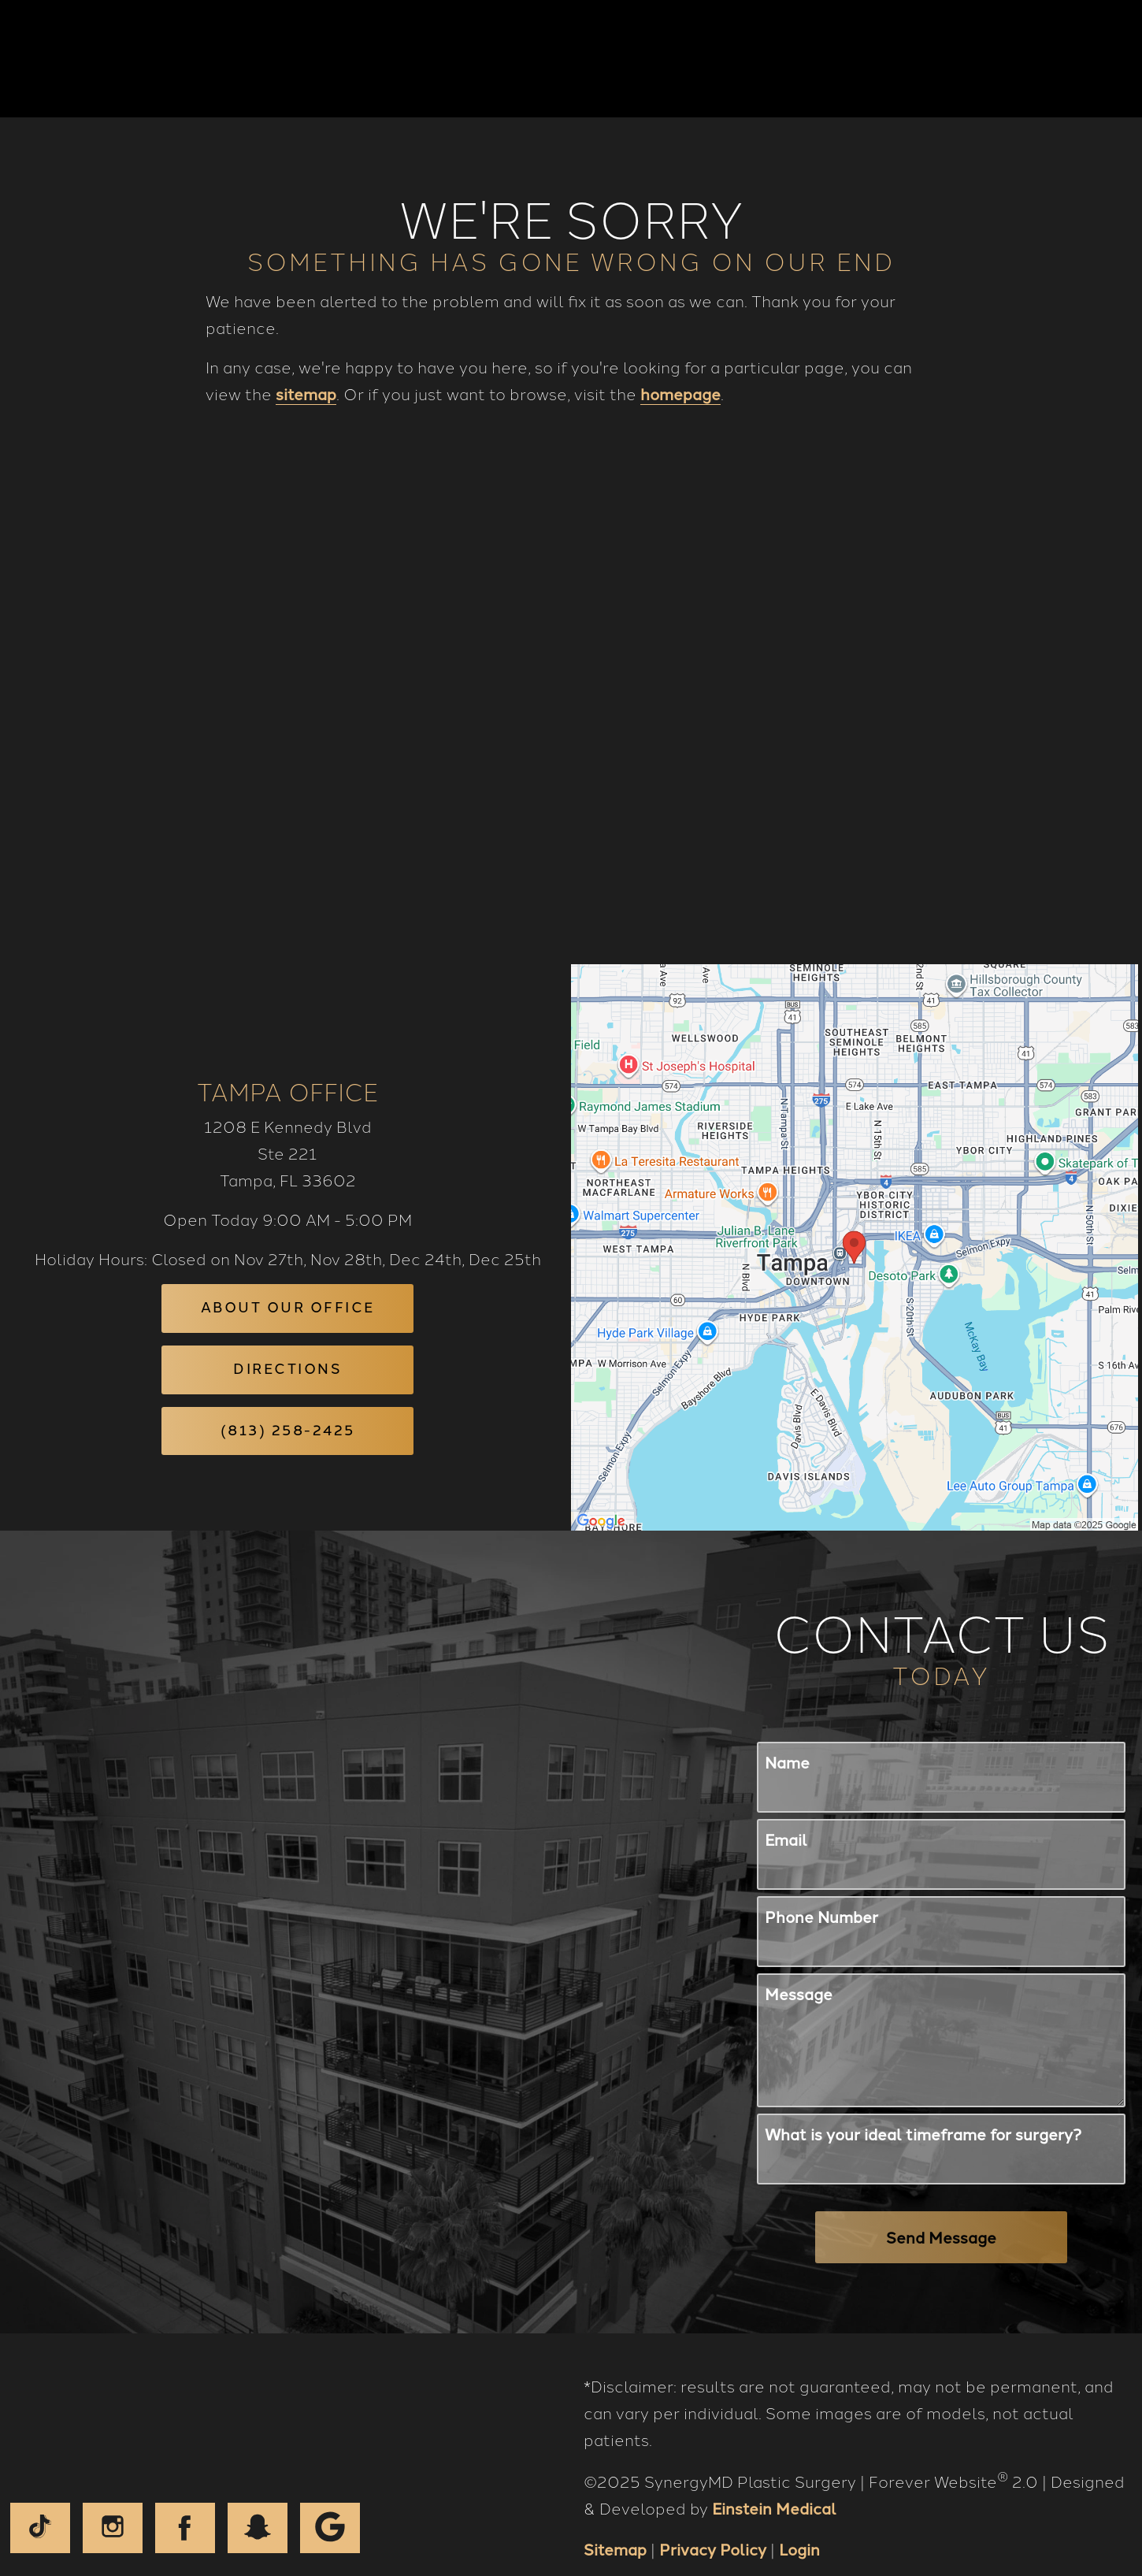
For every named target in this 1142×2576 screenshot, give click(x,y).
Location (866, 59)
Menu (1062, 59)
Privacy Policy (712, 2523)
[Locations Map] (854, 1219)
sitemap (306, 394)
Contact (964, 59)
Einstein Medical (774, 2482)
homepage (680, 394)
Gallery (569, 59)
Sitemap (615, 2523)
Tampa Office (287, 1064)
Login (799, 2523)
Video (649, 59)
